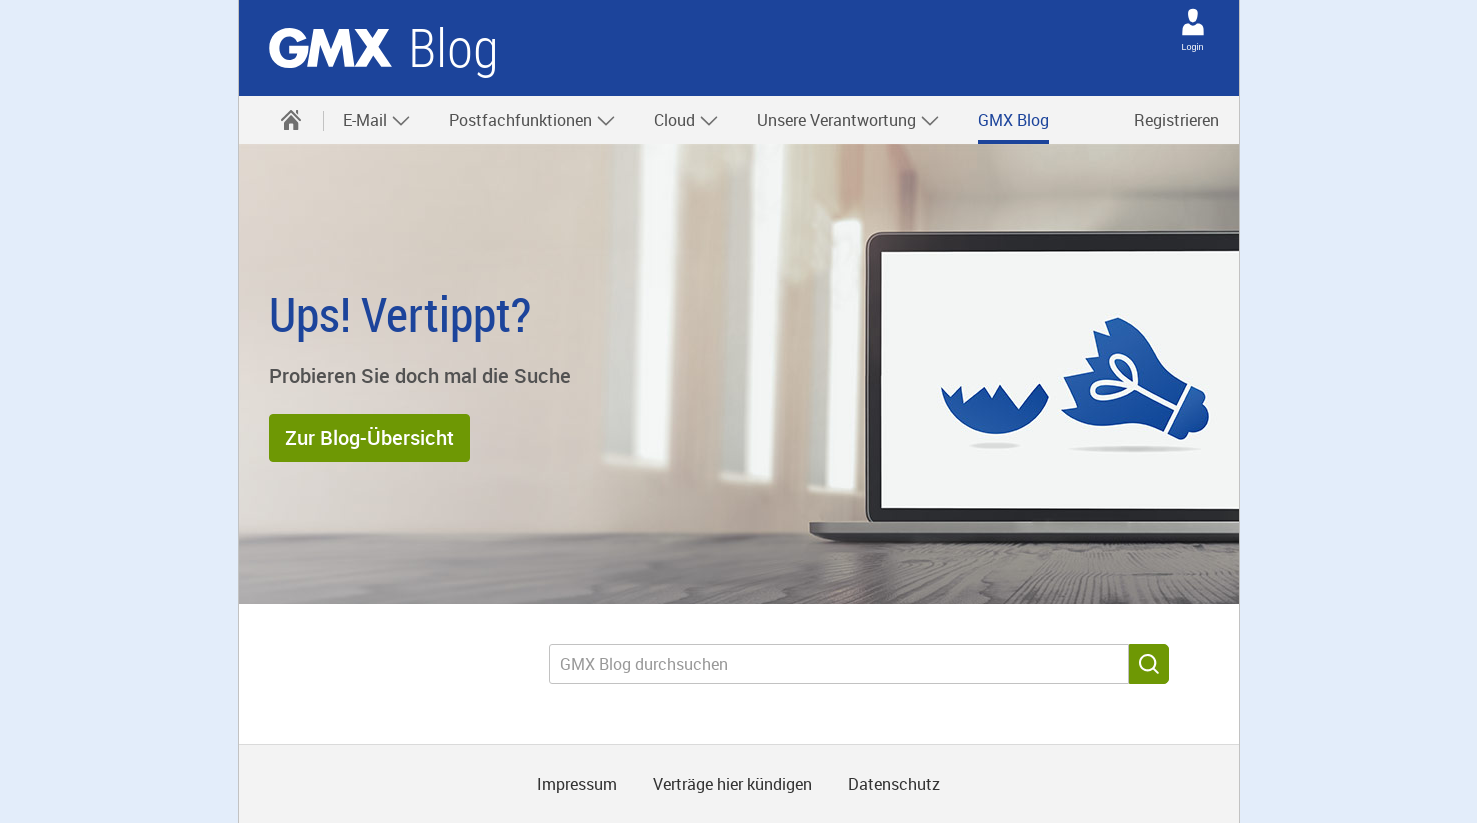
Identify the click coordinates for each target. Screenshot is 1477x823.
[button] (369, 438)
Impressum (577, 784)
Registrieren (1176, 120)
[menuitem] (291, 120)
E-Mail (377, 120)
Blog (453, 48)
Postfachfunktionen (532, 120)
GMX (330, 48)
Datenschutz (894, 784)
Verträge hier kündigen (732, 784)
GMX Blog (1013, 120)
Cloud (686, 120)
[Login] (1193, 22)
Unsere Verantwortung (848, 120)
